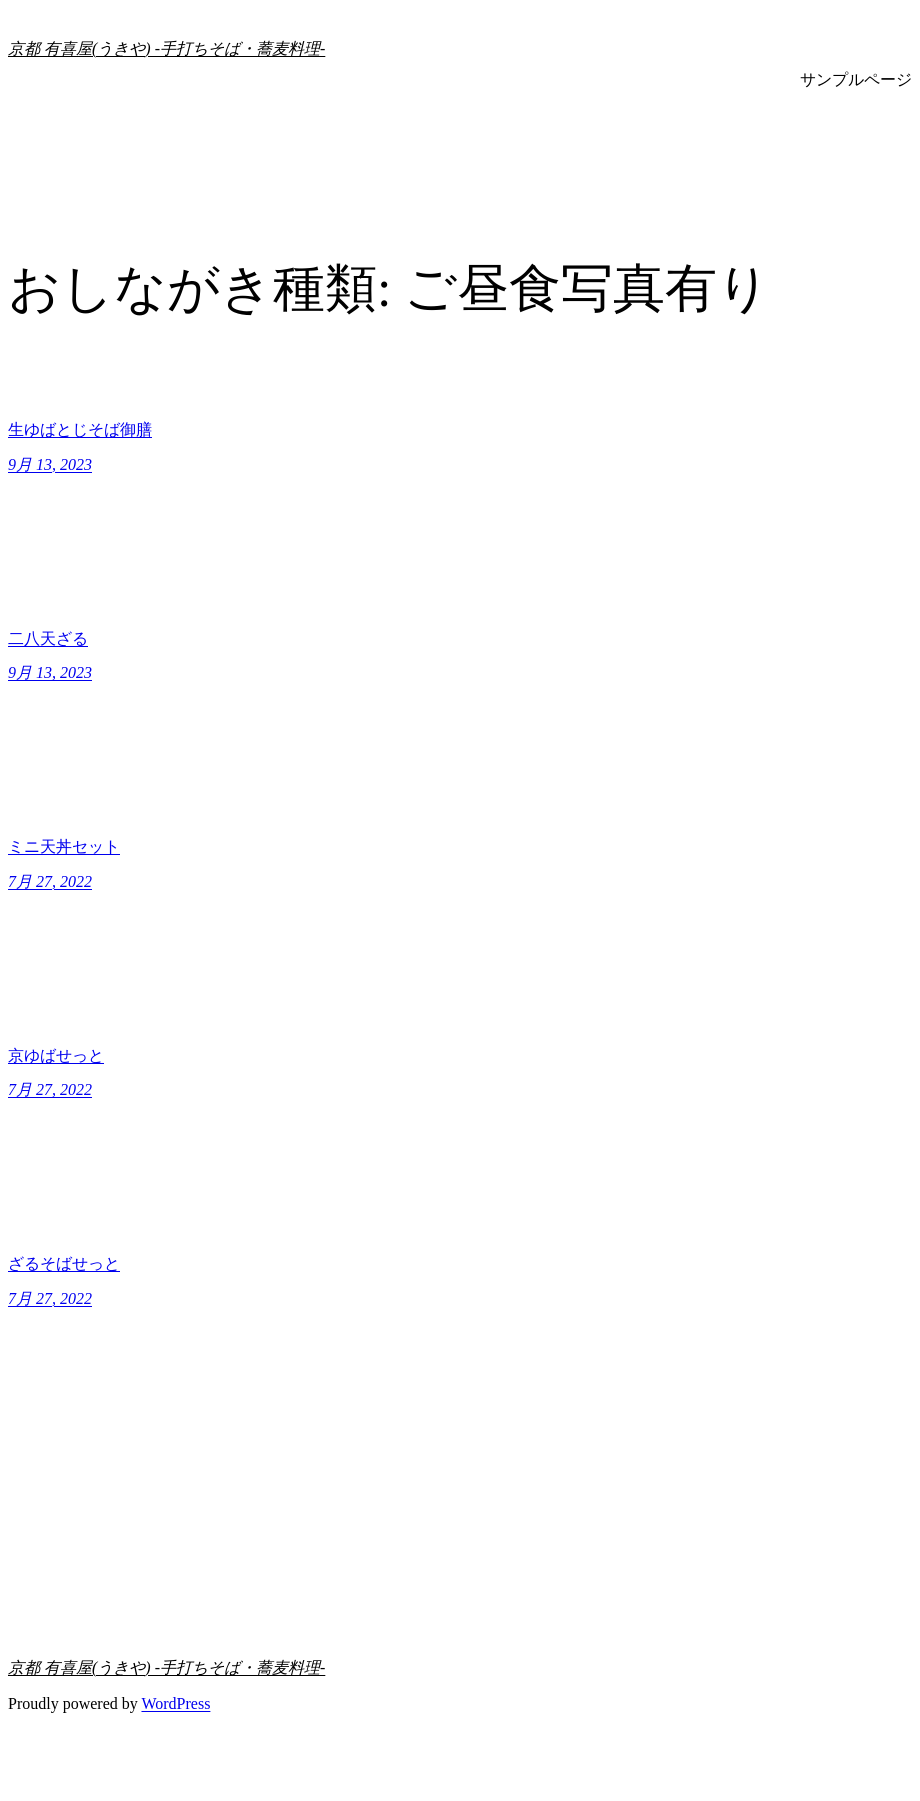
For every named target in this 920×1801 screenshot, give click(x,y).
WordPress (175, 1703)
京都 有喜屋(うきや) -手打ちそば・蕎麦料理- (166, 48)
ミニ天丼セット (64, 846)
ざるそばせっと (64, 1263)
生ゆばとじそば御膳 (80, 429)
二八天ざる (48, 638)
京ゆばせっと (56, 1055)
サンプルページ (856, 79)
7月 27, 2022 (50, 881)
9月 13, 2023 (50, 464)
